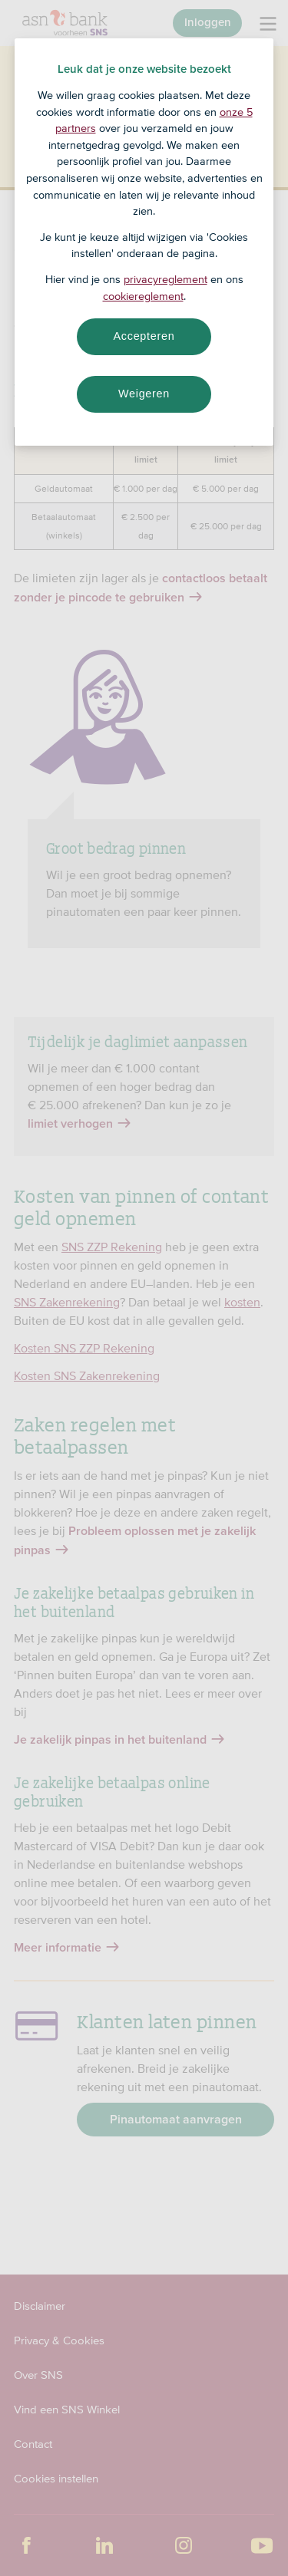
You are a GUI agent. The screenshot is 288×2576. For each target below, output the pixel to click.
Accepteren (144, 336)
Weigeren (144, 393)
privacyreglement (165, 279)
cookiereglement (143, 296)
